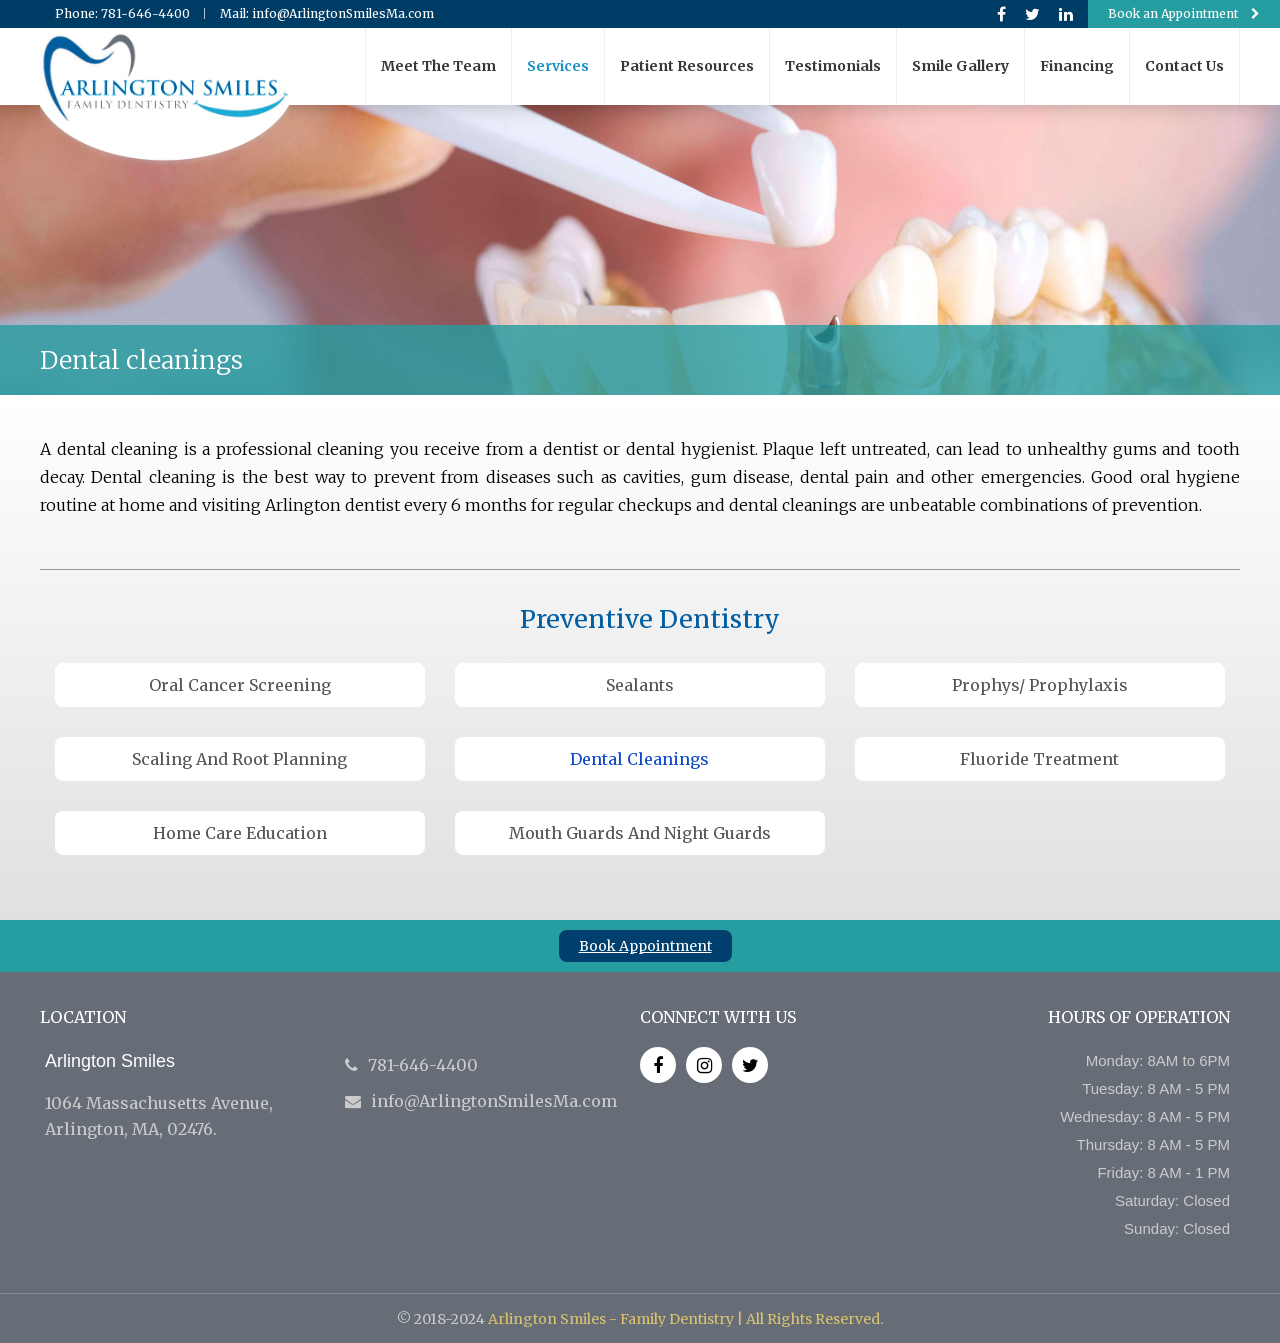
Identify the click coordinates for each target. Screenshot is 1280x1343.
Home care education (240, 833)
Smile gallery (960, 66)
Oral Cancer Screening (240, 685)
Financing (1077, 66)
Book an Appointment (1184, 13)
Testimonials (833, 66)
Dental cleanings (639, 759)
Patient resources (687, 66)
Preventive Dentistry (650, 619)
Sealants (640, 685)
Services (558, 66)
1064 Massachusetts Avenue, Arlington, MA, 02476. (185, 1095)
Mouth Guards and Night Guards (640, 833)
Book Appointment (645, 946)
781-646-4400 (411, 1065)
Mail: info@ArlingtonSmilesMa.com (327, 13)
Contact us (1184, 66)
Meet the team (438, 66)
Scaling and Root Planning (239, 759)
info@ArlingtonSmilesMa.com (481, 1101)
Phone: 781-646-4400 (122, 13)
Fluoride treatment (1039, 759)
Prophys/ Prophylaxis (1040, 685)
